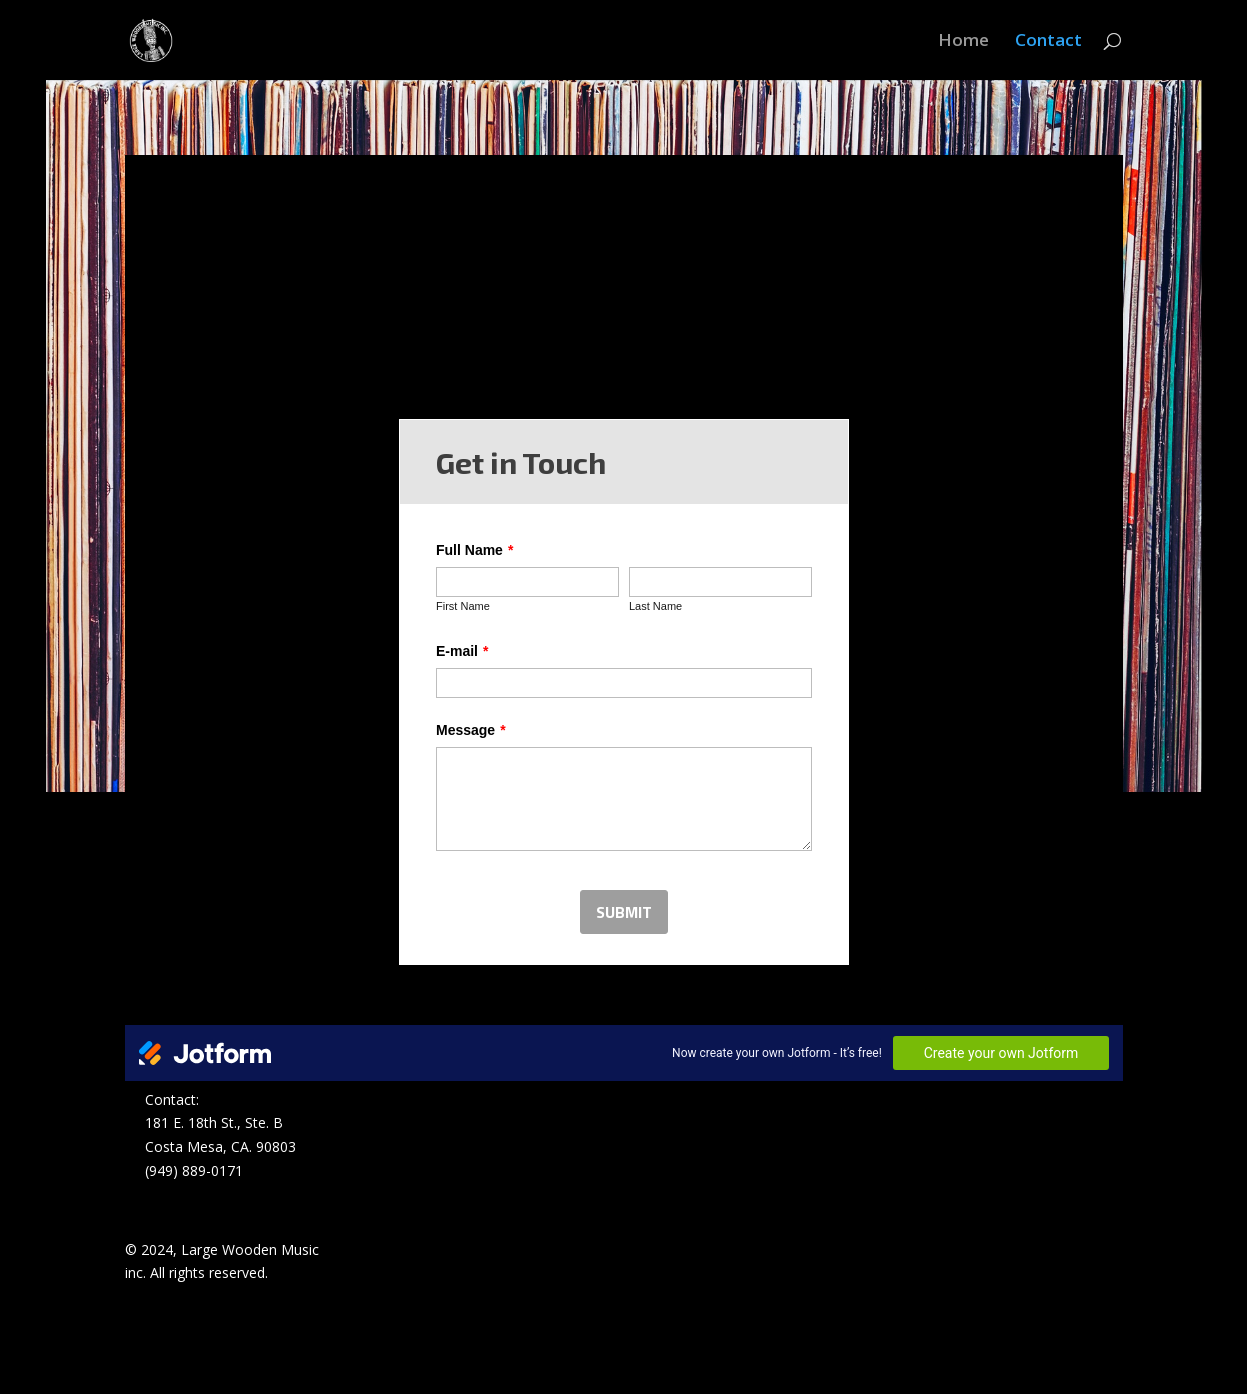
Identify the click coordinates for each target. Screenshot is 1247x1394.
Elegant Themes (268, 1366)
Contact (1048, 42)
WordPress (464, 1366)
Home (963, 42)
